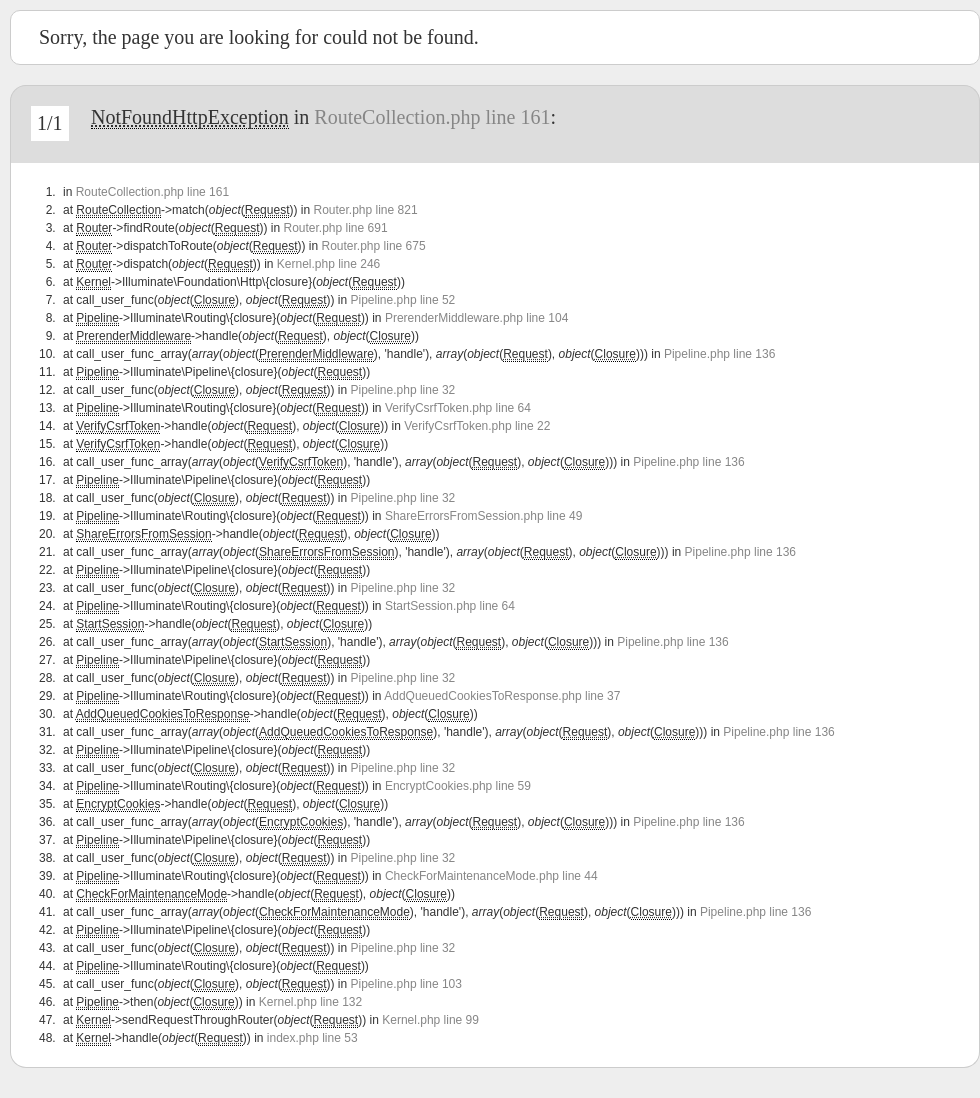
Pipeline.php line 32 (403, 390)
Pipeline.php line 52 (403, 300)
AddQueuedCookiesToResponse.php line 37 (502, 696)
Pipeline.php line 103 (406, 984)
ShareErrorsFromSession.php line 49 (483, 516)
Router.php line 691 (335, 228)
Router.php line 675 (374, 246)
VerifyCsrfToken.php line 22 (477, 426)
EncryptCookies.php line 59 (458, 786)
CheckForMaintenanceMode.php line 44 (491, 876)
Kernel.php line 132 (310, 1002)
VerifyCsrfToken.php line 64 (458, 408)
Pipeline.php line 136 (719, 354)
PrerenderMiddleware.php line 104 (476, 318)
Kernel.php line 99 (430, 1020)
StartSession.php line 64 (450, 606)
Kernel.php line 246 (328, 264)
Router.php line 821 (365, 210)
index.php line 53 (312, 1038)
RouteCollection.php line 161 (432, 117)
